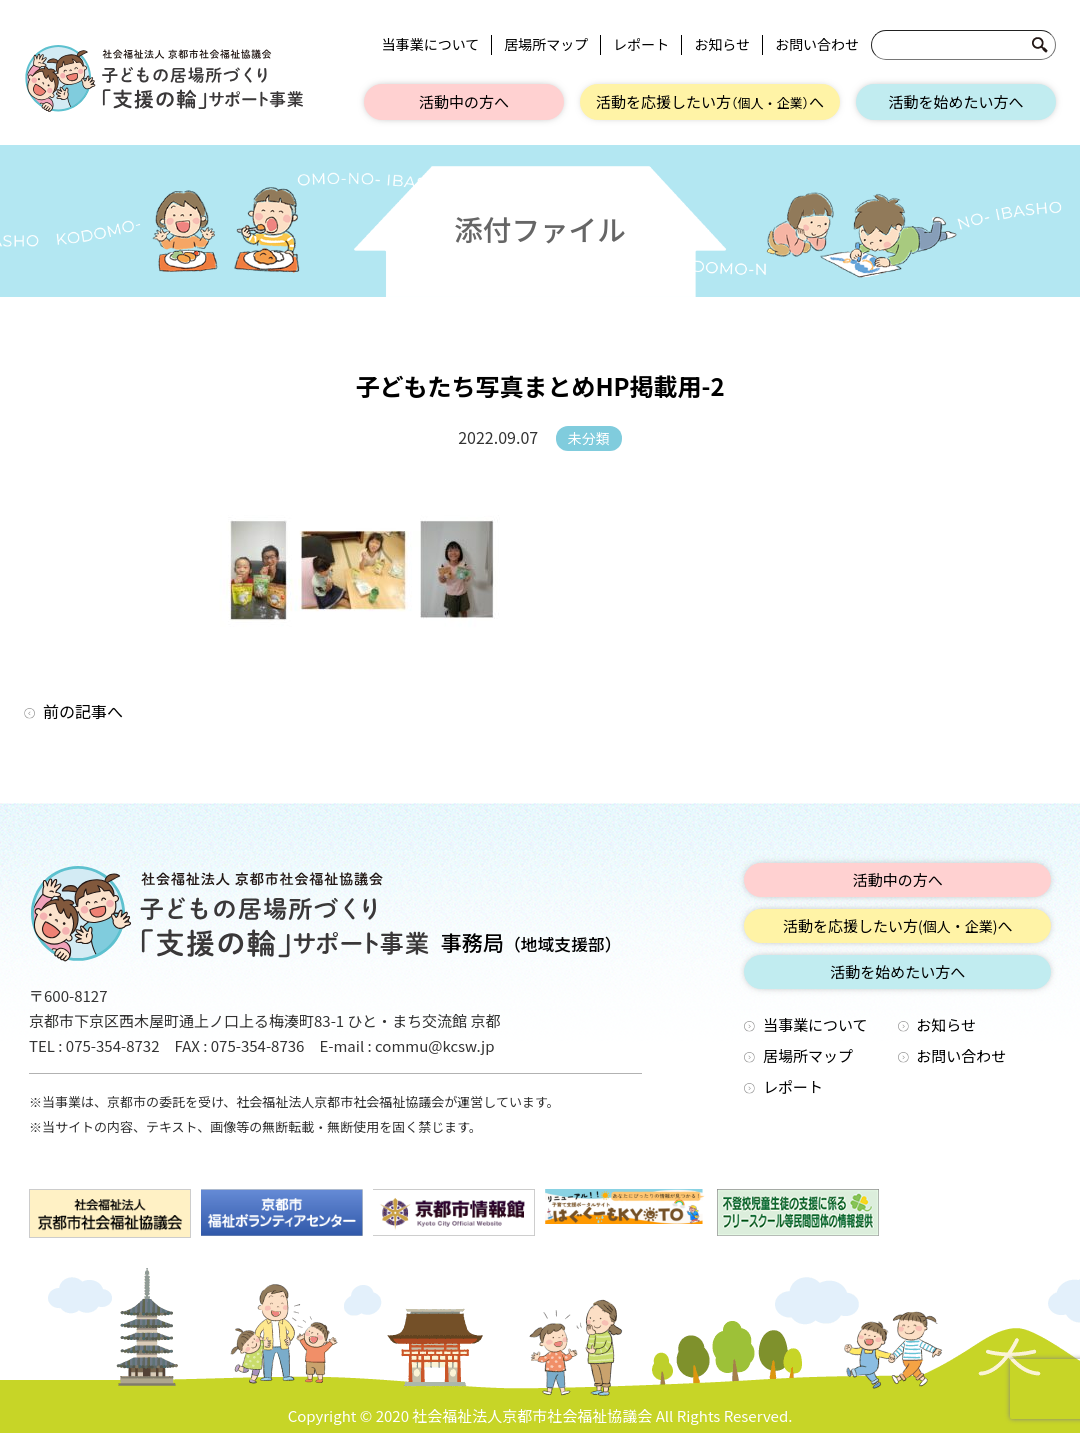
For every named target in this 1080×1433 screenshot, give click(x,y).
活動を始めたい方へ (955, 101)
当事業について (431, 44)
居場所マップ (546, 44)
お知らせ (722, 44)
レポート (641, 44)
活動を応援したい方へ (710, 101)
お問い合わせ (817, 44)
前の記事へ (83, 711)
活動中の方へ (464, 101)
